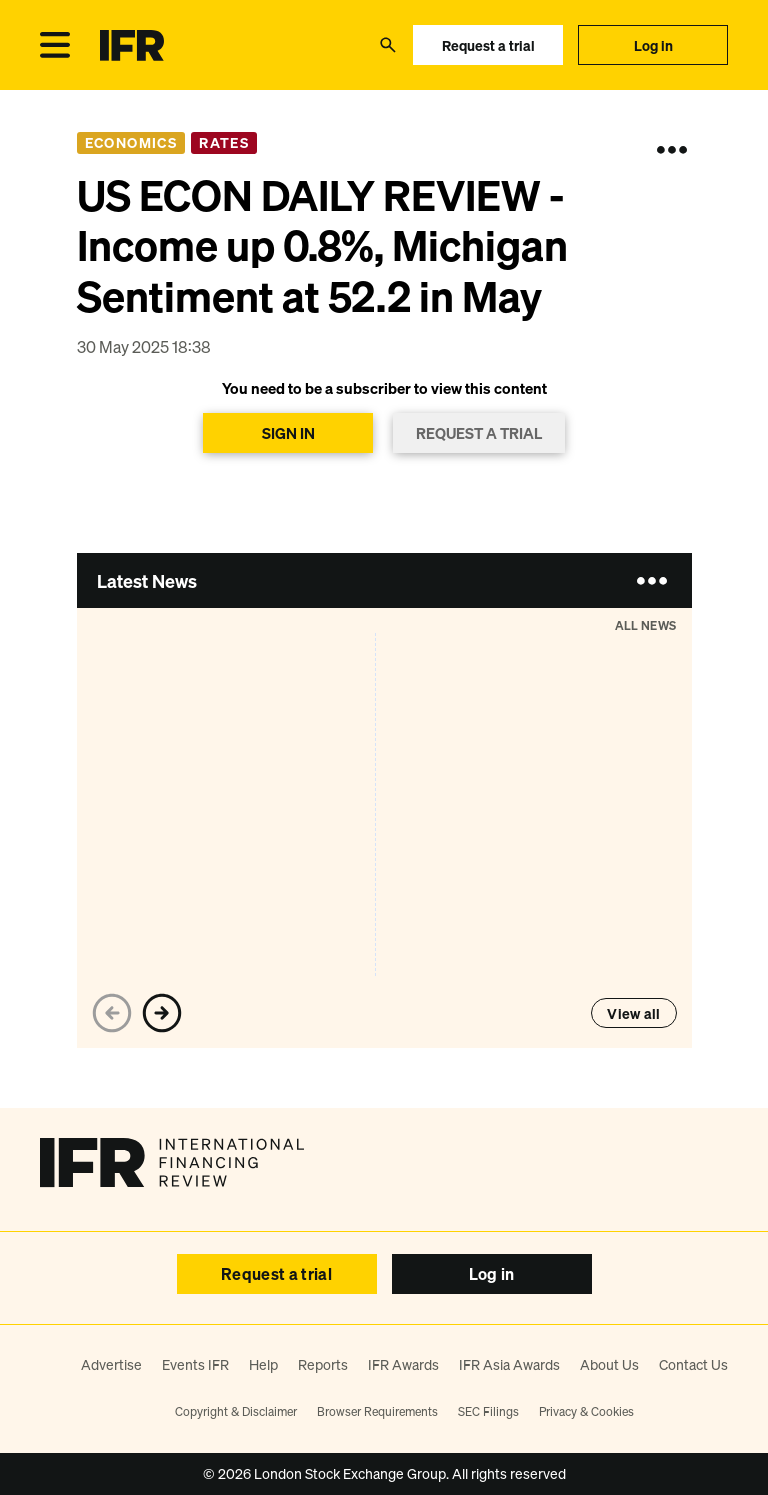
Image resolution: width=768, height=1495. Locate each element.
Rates (224, 142)
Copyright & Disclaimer (236, 1411)
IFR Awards (403, 1364)
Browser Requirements (377, 1411)
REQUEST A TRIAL (479, 433)
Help (263, 1364)
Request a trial (488, 45)
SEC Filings (488, 1411)
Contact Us (693, 1364)
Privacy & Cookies (586, 1411)
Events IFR (195, 1364)
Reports (323, 1364)
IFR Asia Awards (509, 1364)
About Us (609, 1364)
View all (633, 1013)
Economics (131, 142)
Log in (653, 45)
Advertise (111, 1364)
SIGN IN (288, 433)
